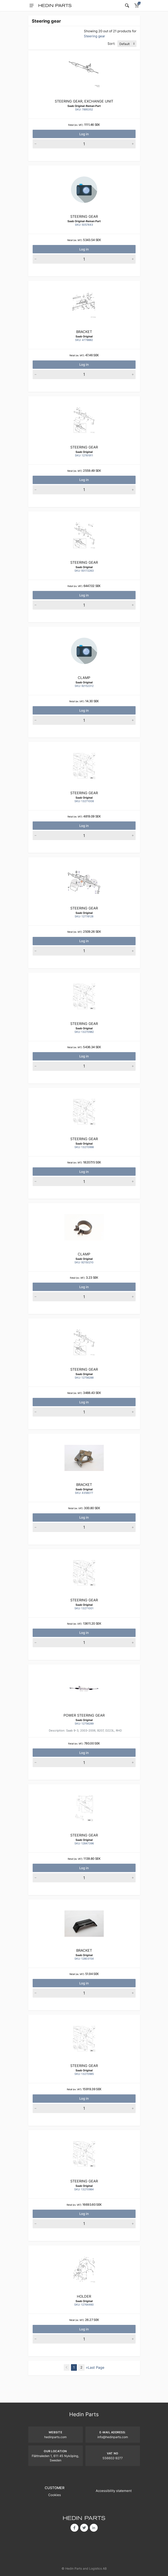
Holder (84, 2296)
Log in (84, 134)
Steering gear (84, 216)
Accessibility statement (114, 2491)
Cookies (54, 2495)
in (93, 2528)
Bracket (84, 331)
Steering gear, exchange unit (84, 101)
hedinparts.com (55, 2437)
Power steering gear (84, 1715)
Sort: (111, 43)
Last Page (96, 2367)
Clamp (84, 677)
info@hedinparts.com (112, 2437)
